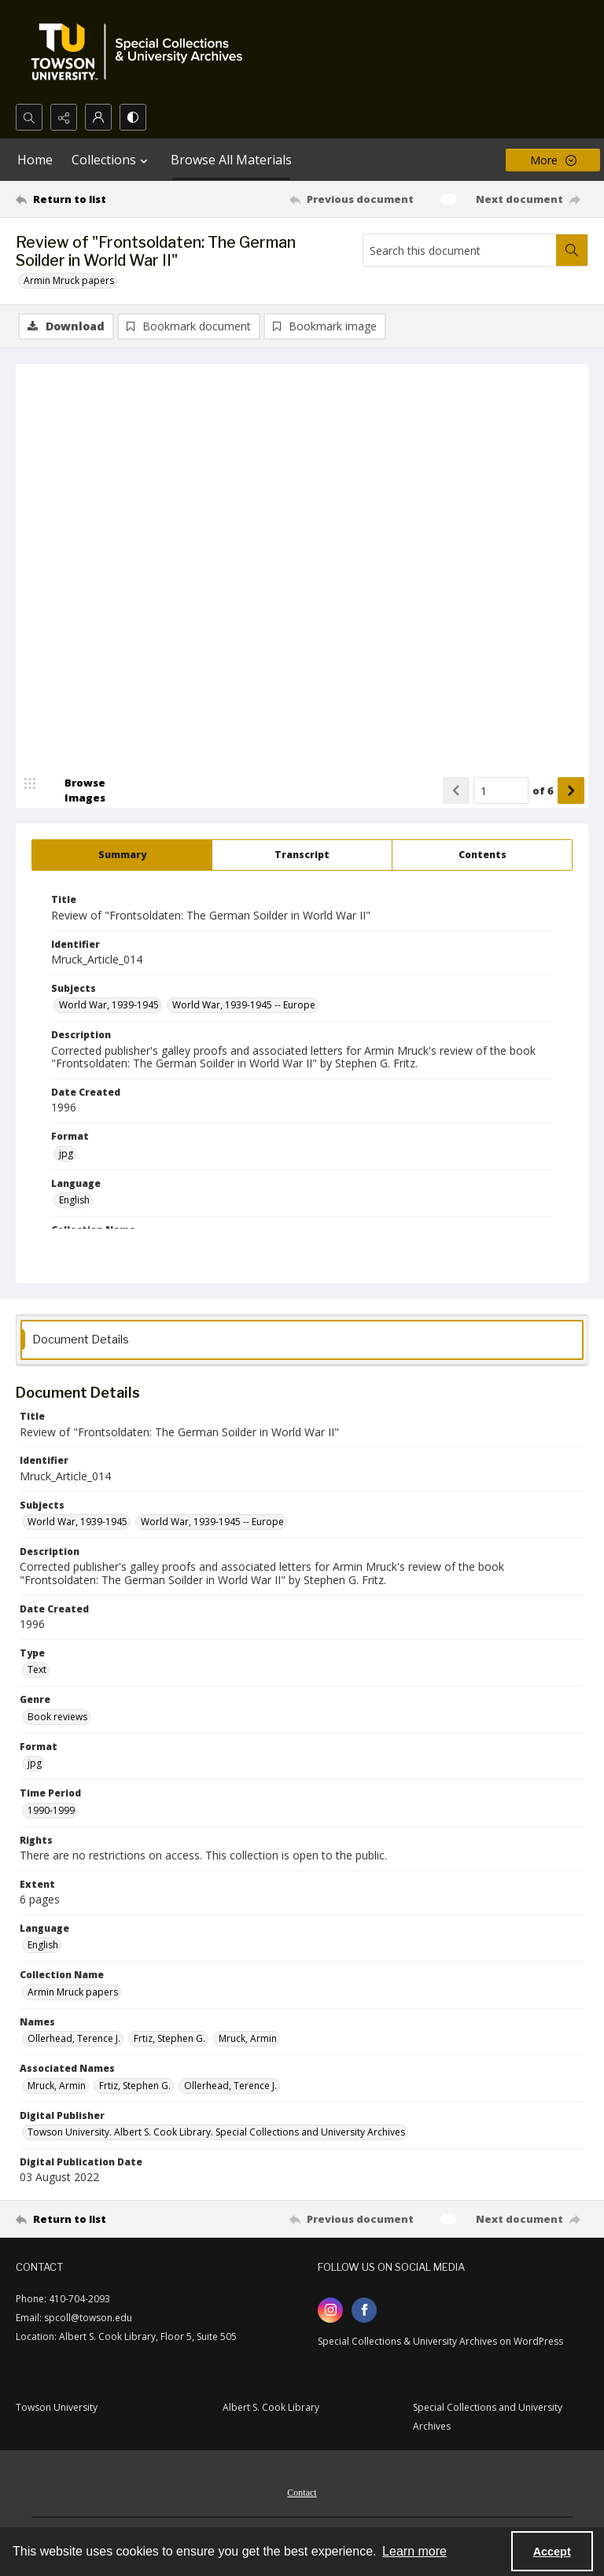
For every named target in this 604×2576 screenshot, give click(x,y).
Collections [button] (112, 159)
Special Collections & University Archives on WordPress (440, 2341)
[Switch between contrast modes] (132, 117)
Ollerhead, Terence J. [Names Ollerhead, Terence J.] (74, 2038)
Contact (301, 2492)
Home (35, 159)
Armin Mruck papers (69, 280)
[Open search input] (29, 117)
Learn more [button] (414, 2551)
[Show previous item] (456, 790)
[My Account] (98, 117)
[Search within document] (571, 250)
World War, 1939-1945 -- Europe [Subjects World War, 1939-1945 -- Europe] (243, 1005)
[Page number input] (500, 790)
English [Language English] (74, 1200)
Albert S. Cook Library (271, 2407)
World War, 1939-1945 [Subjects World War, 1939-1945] (109, 1005)
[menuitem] (301, 2491)
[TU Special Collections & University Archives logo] (141, 52)
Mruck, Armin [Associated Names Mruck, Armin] (57, 2085)
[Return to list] (90, 199)
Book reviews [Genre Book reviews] (57, 1716)
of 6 (543, 790)
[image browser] (75, 790)
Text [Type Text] (37, 1669)
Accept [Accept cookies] (552, 2551)
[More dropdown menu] (553, 160)
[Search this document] (459, 250)
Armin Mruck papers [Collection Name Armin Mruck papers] (73, 1992)
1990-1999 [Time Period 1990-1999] (51, 1810)
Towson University (57, 2407)
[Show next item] (571, 790)
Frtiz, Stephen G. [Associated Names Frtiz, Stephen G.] (135, 2085)
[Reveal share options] (63, 117)
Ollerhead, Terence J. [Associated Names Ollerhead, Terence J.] (230, 2085)
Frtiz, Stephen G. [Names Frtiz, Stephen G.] (169, 2038)
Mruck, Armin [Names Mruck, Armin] (248, 2038)
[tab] (122, 855)
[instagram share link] (330, 2310)
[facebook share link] (364, 2310)
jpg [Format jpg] (66, 1153)
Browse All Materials (231, 159)
